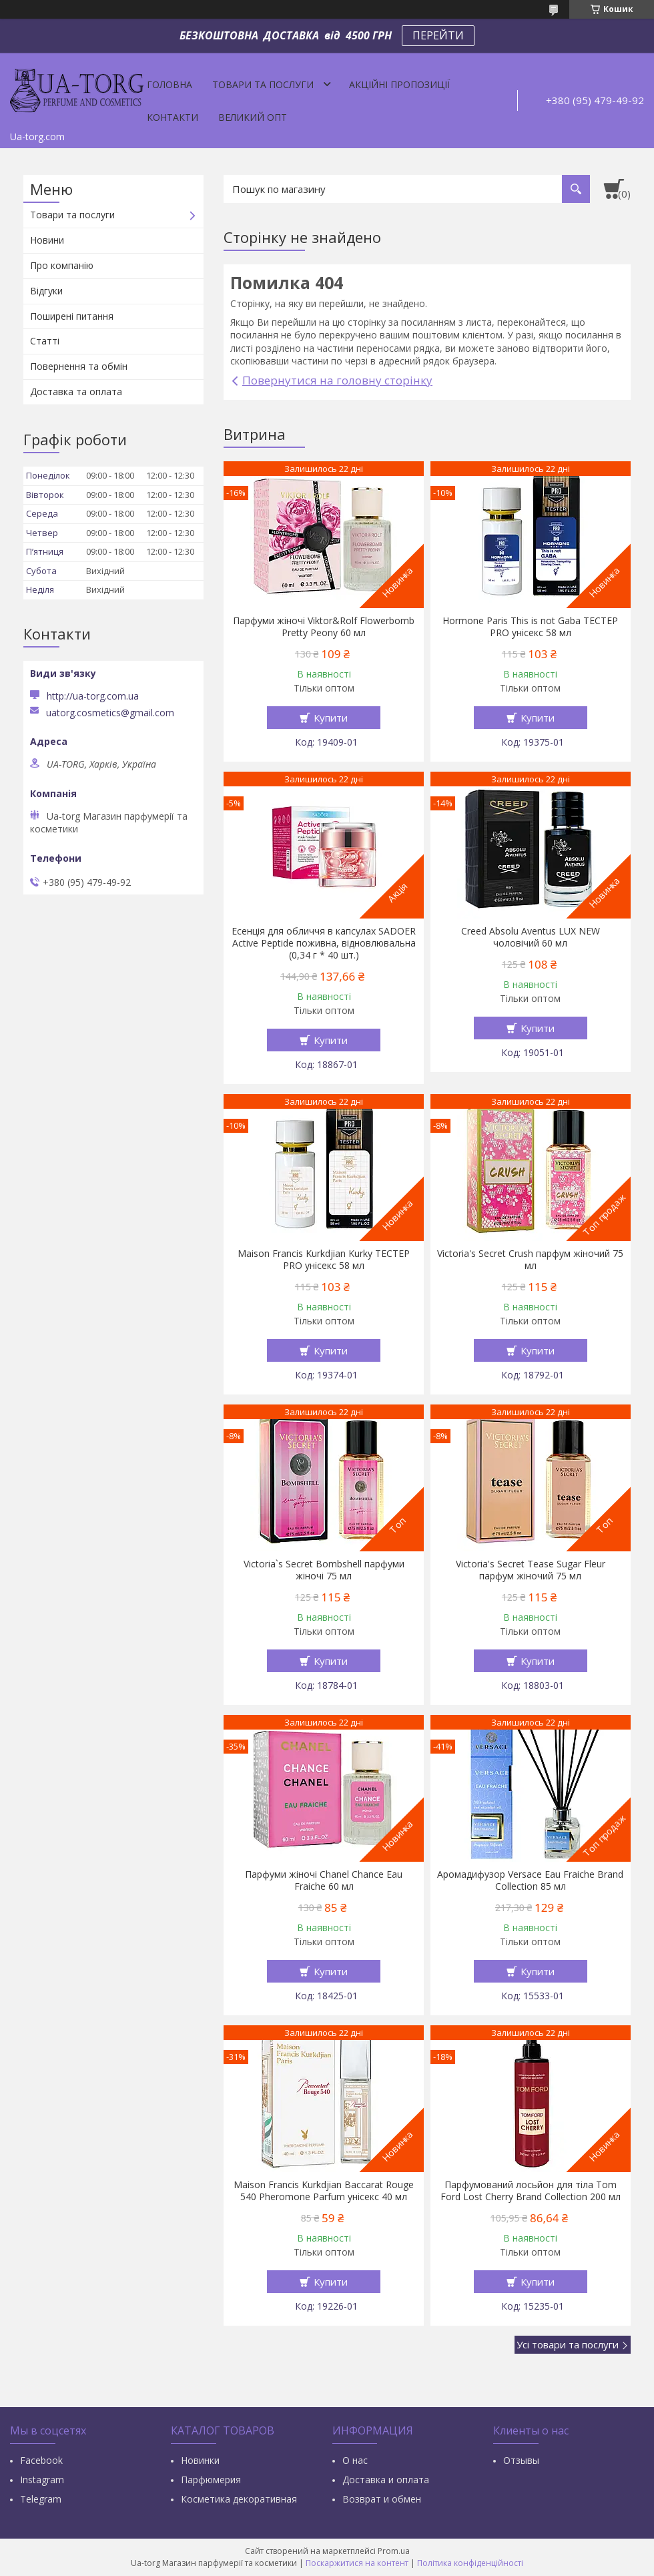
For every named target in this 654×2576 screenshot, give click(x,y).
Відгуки (46, 290)
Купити (331, 717)
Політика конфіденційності (470, 2563)
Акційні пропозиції (399, 84)
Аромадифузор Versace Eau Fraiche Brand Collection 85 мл (530, 1880)
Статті (44, 340)
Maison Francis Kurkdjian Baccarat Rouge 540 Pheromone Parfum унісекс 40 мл (324, 2191)
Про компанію (61, 265)
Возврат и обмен (381, 2499)
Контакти (172, 117)
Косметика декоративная (239, 2499)
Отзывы (521, 2460)
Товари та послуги (263, 84)
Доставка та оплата (76, 391)
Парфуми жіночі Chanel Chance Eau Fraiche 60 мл (323, 1880)
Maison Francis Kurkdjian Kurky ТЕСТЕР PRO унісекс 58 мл (324, 1260)
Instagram (42, 2479)
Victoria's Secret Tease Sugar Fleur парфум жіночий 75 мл (530, 1570)
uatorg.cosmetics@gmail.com (110, 713)
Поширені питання (71, 316)
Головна (169, 84)
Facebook (41, 2460)
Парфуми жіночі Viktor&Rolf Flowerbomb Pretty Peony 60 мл (323, 627)
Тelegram (40, 2499)
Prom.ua (394, 2551)
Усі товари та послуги (568, 2344)
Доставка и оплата (385, 2479)
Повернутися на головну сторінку (337, 380)
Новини (47, 240)
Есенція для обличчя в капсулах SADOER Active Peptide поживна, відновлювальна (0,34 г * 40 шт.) (324, 943)
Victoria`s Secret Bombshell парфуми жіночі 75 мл (324, 1570)
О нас (355, 2460)
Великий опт (252, 117)
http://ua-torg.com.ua (93, 696)
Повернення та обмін (78, 366)
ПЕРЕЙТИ (438, 35)
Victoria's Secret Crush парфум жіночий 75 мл (530, 1260)
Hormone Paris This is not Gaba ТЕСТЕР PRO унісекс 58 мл (530, 627)
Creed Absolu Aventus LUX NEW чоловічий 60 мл (530, 937)
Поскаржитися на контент (357, 2563)
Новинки (200, 2460)
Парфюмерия (211, 2479)
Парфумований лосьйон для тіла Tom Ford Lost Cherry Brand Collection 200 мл (530, 2191)
